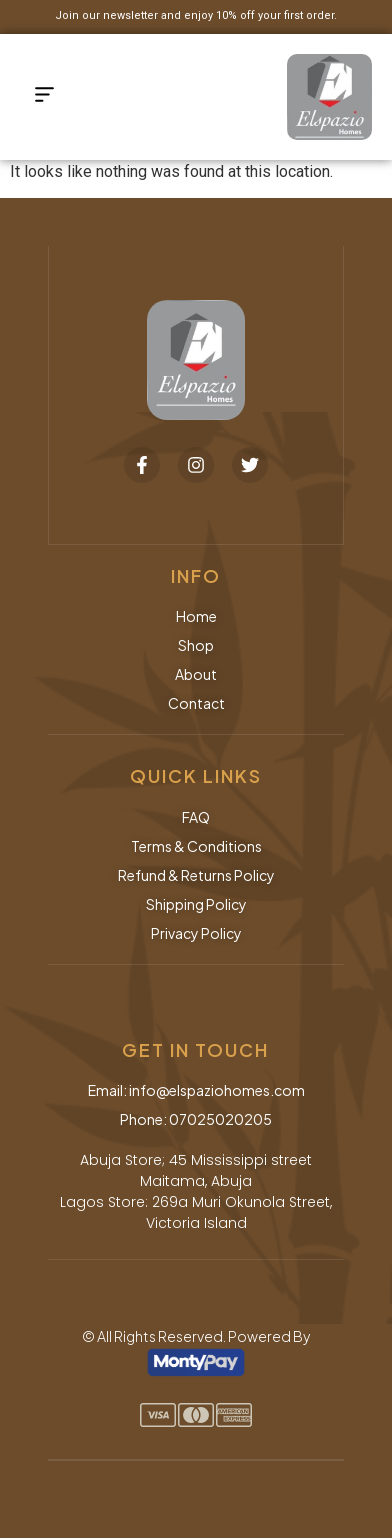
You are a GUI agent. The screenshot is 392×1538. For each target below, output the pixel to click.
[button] (45, 97)
